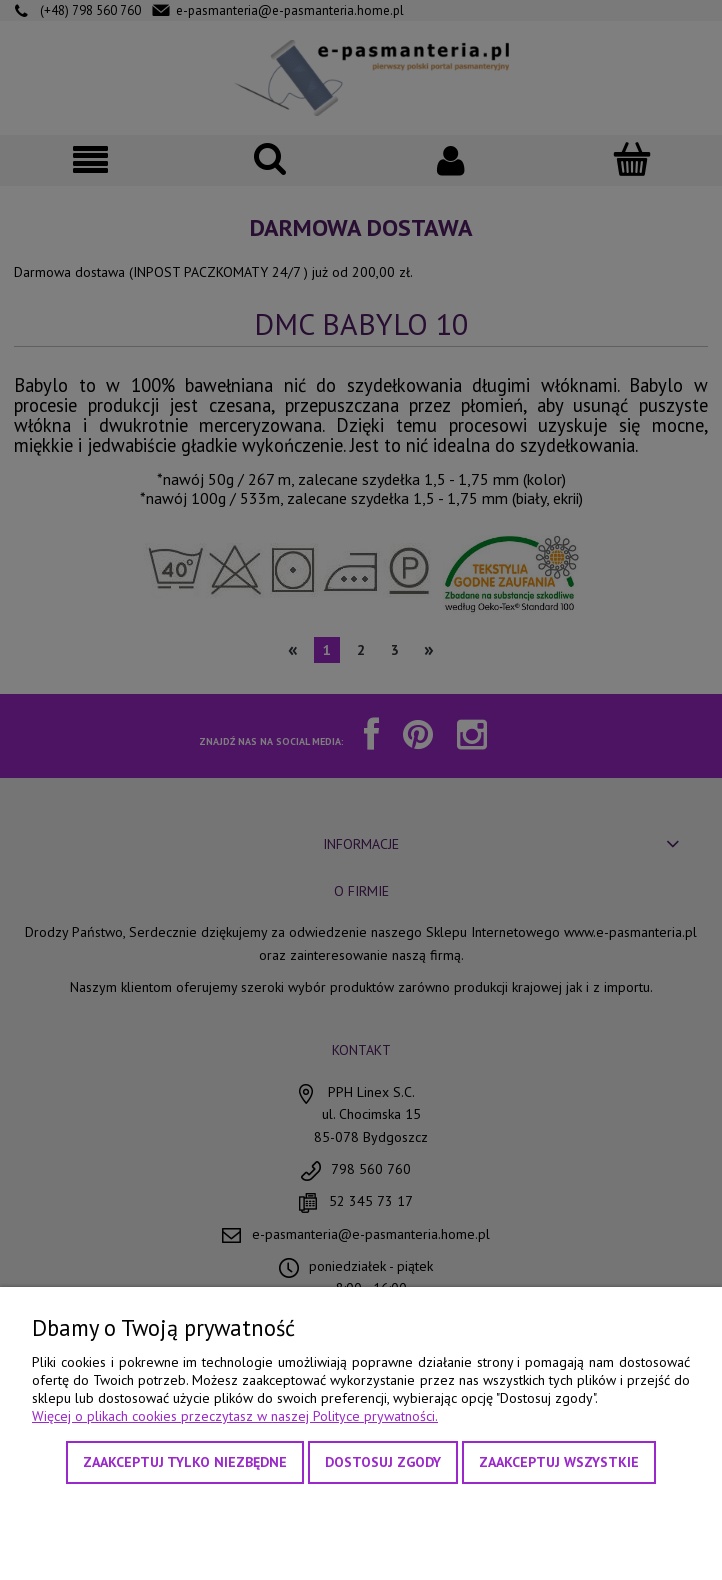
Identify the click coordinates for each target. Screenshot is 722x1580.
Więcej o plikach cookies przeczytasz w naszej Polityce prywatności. (235, 1416)
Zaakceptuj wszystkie (559, 1462)
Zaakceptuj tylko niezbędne (185, 1462)
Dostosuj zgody (383, 1462)
